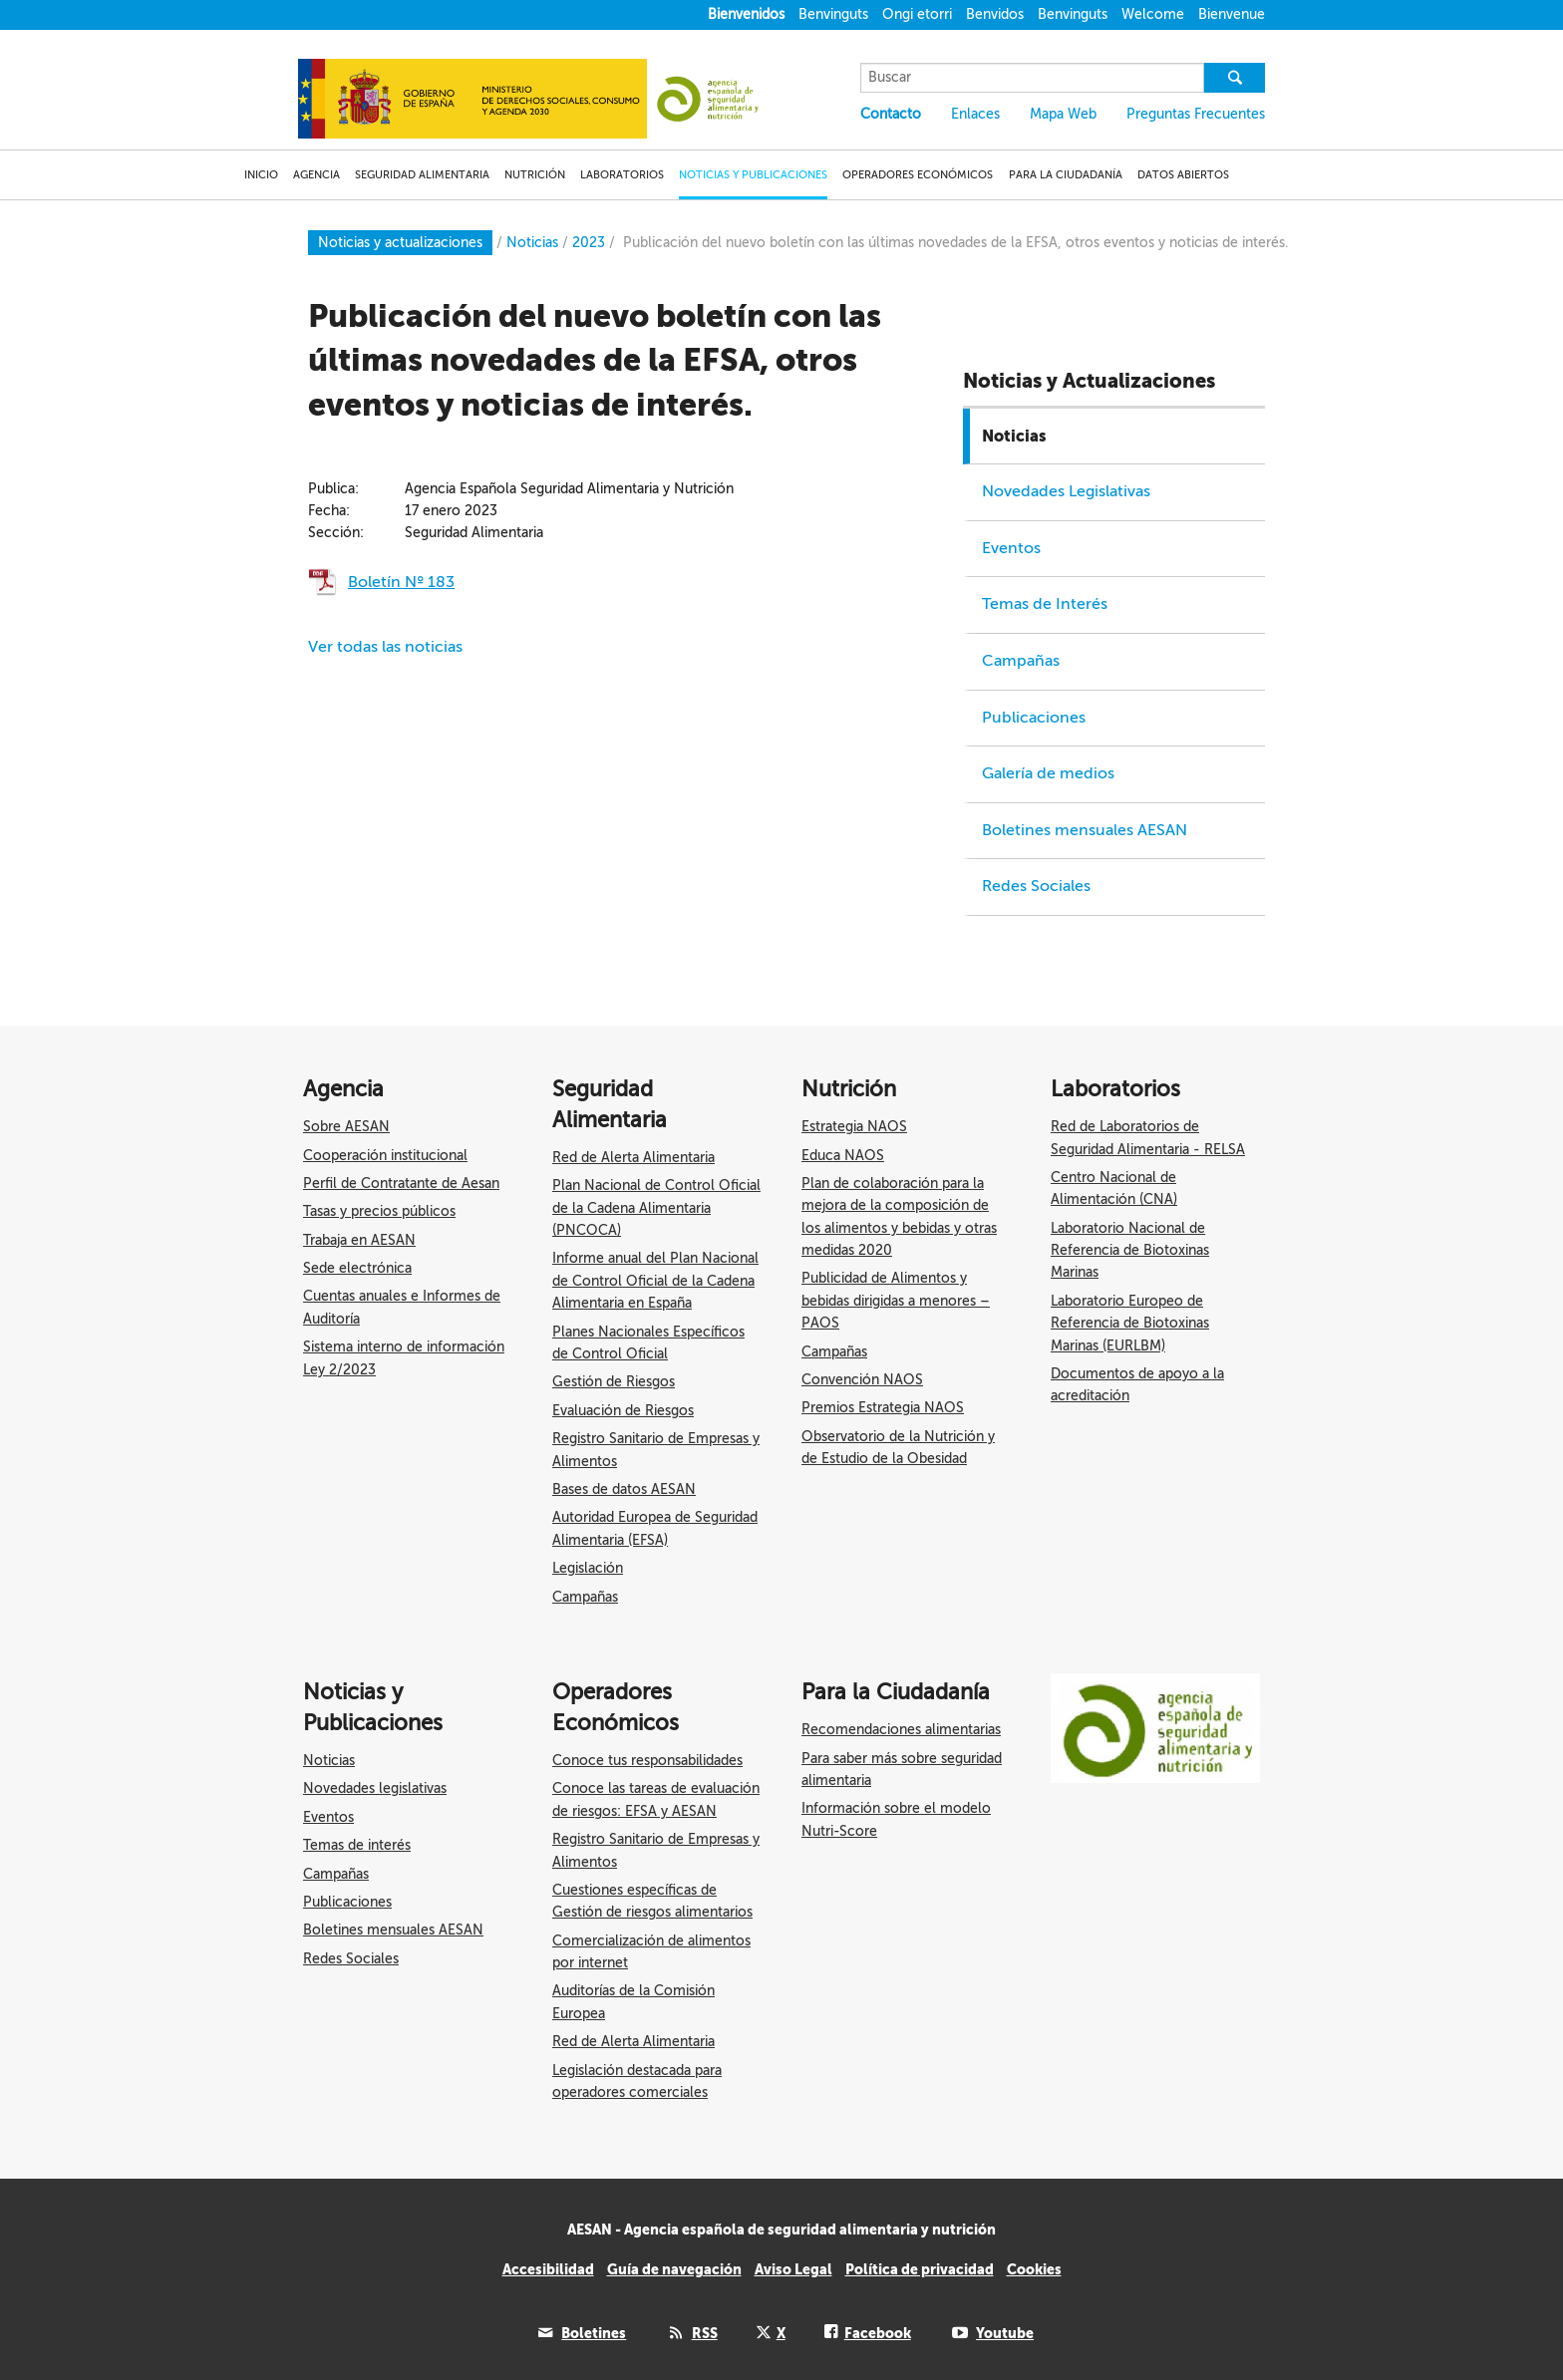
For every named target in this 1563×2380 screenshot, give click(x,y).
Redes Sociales (1036, 886)
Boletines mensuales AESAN (1084, 830)
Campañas (1021, 661)
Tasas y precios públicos (379, 1211)
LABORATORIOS (622, 174)
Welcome (1152, 14)
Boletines (593, 2333)
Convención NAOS (862, 1379)
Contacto (890, 114)
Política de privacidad (919, 2269)
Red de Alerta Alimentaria (633, 1157)
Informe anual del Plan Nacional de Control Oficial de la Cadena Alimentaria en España (655, 1281)
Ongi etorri (917, 14)
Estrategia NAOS (854, 1126)
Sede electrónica (357, 1268)
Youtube (1005, 2333)
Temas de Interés (1044, 604)
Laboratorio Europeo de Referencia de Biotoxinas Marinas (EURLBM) (1130, 1323)
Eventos (1011, 548)
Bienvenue (1231, 14)
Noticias (1014, 436)
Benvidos (995, 14)
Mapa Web (1063, 114)
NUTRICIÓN (534, 174)
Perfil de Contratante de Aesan (401, 1183)
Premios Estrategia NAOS (882, 1407)
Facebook (877, 2333)
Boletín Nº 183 (401, 582)
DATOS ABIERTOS (1183, 174)
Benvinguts (833, 14)
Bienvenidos (746, 14)
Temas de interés (357, 1845)
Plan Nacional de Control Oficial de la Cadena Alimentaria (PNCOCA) (656, 1208)
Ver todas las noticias (385, 647)
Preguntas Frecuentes (1195, 114)
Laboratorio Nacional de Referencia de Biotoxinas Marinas (1130, 1251)
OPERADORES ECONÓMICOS (917, 174)
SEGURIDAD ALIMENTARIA (422, 174)
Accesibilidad (548, 2269)
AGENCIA (316, 174)
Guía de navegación (674, 2269)
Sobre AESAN (346, 1126)
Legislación (587, 1568)
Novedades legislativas (375, 1788)
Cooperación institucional (385, 1155)
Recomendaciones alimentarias (901, 1729)
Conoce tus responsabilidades (647, 1760)
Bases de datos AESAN (624, 1489)
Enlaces (975, 114)
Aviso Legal (793, 2269)
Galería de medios (1048, 773)
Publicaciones (1034, 718)
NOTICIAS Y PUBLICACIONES (753, 174)
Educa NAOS (842, 1155)
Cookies (1034, 2269)
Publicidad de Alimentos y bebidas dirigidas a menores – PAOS (895, 1301)
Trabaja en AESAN (359, 1240)
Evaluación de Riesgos (623, 1410)
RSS (705, 2333)
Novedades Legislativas (1066, 491)
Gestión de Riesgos (613, 1381)
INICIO (261, 174)
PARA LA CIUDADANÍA (1065, 174)
